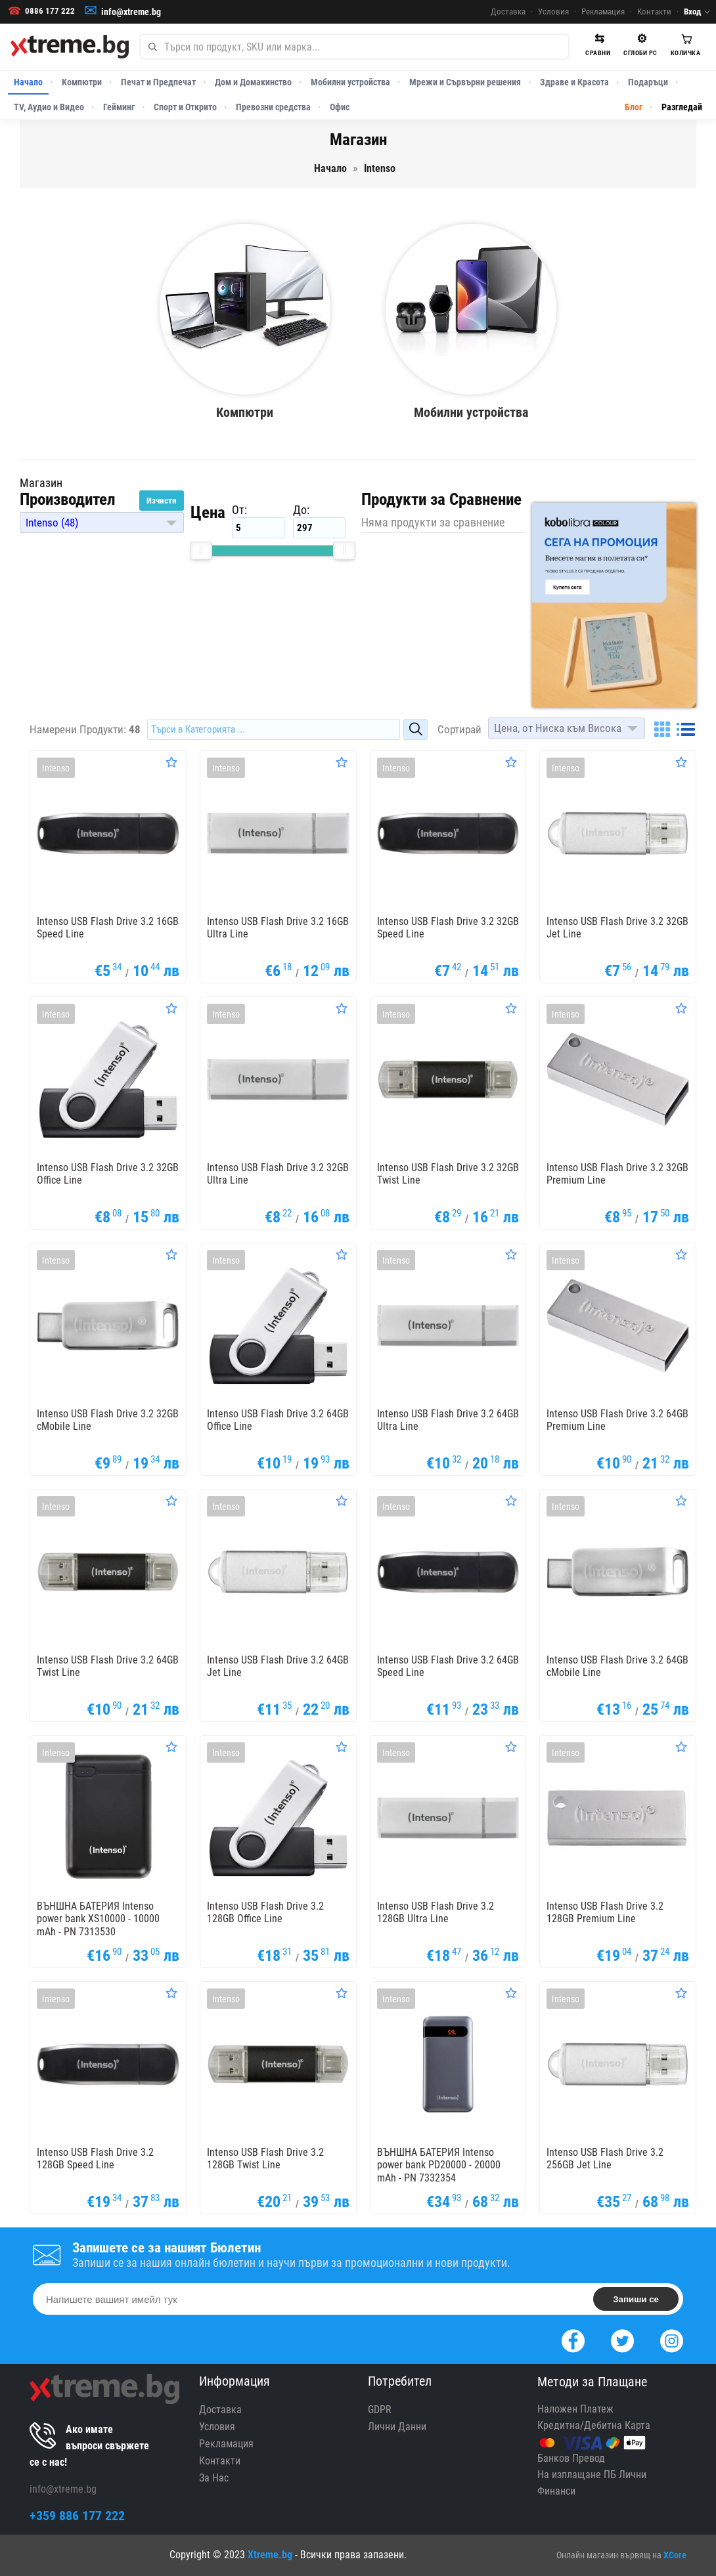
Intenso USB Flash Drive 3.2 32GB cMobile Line (108, 1419)
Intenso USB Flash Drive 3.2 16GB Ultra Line (278, 927)
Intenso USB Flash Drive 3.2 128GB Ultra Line (435, 1912)
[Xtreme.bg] (70, 46)
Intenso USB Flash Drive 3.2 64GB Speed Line (448, 1666)
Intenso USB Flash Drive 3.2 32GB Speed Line (448, 927)
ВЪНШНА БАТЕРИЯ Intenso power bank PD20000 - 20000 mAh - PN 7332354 (439, 2164)
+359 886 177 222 (77, 2515)
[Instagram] (671, 2339)
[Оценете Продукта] (171, 762)
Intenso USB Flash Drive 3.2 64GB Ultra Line (448, 1419)
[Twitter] (622, 2339)
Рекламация (603, 11)
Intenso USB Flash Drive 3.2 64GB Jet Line (278, 1666)
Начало (28, 82)
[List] (685, 729)
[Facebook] (573, 2339)
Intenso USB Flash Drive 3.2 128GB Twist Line (265, 2158)
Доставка (508, 11)
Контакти (654, 11)
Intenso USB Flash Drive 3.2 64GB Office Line (278, 1419)
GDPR (380, 2409)
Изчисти (161, 500)
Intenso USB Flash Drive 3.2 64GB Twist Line (108, 1666)
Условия (553, 11)
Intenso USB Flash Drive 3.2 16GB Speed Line (108, 927)
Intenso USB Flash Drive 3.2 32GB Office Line (108, 1173)
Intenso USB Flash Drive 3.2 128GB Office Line (265, 1912)
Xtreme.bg (270, 2554)
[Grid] (662, 729)
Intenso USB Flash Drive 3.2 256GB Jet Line (605, 2158)
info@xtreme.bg (131, 12)
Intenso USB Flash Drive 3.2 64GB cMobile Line (617, 1666)
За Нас (214, 2478)
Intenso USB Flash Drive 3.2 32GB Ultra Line (278, 1173)
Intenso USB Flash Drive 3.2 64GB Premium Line (617, 1419)
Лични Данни (397, 2426)
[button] (102, 522)
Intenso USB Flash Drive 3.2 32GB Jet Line (617, 927)
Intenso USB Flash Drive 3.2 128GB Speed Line (95, 2158)
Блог (633, 107)
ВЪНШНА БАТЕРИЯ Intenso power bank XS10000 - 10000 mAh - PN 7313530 (98, 1918)
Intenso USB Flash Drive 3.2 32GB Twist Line (448, 1173)
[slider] (201, 551)
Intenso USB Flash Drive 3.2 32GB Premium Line (617, 1173)
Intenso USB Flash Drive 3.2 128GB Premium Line (605, 1912)
